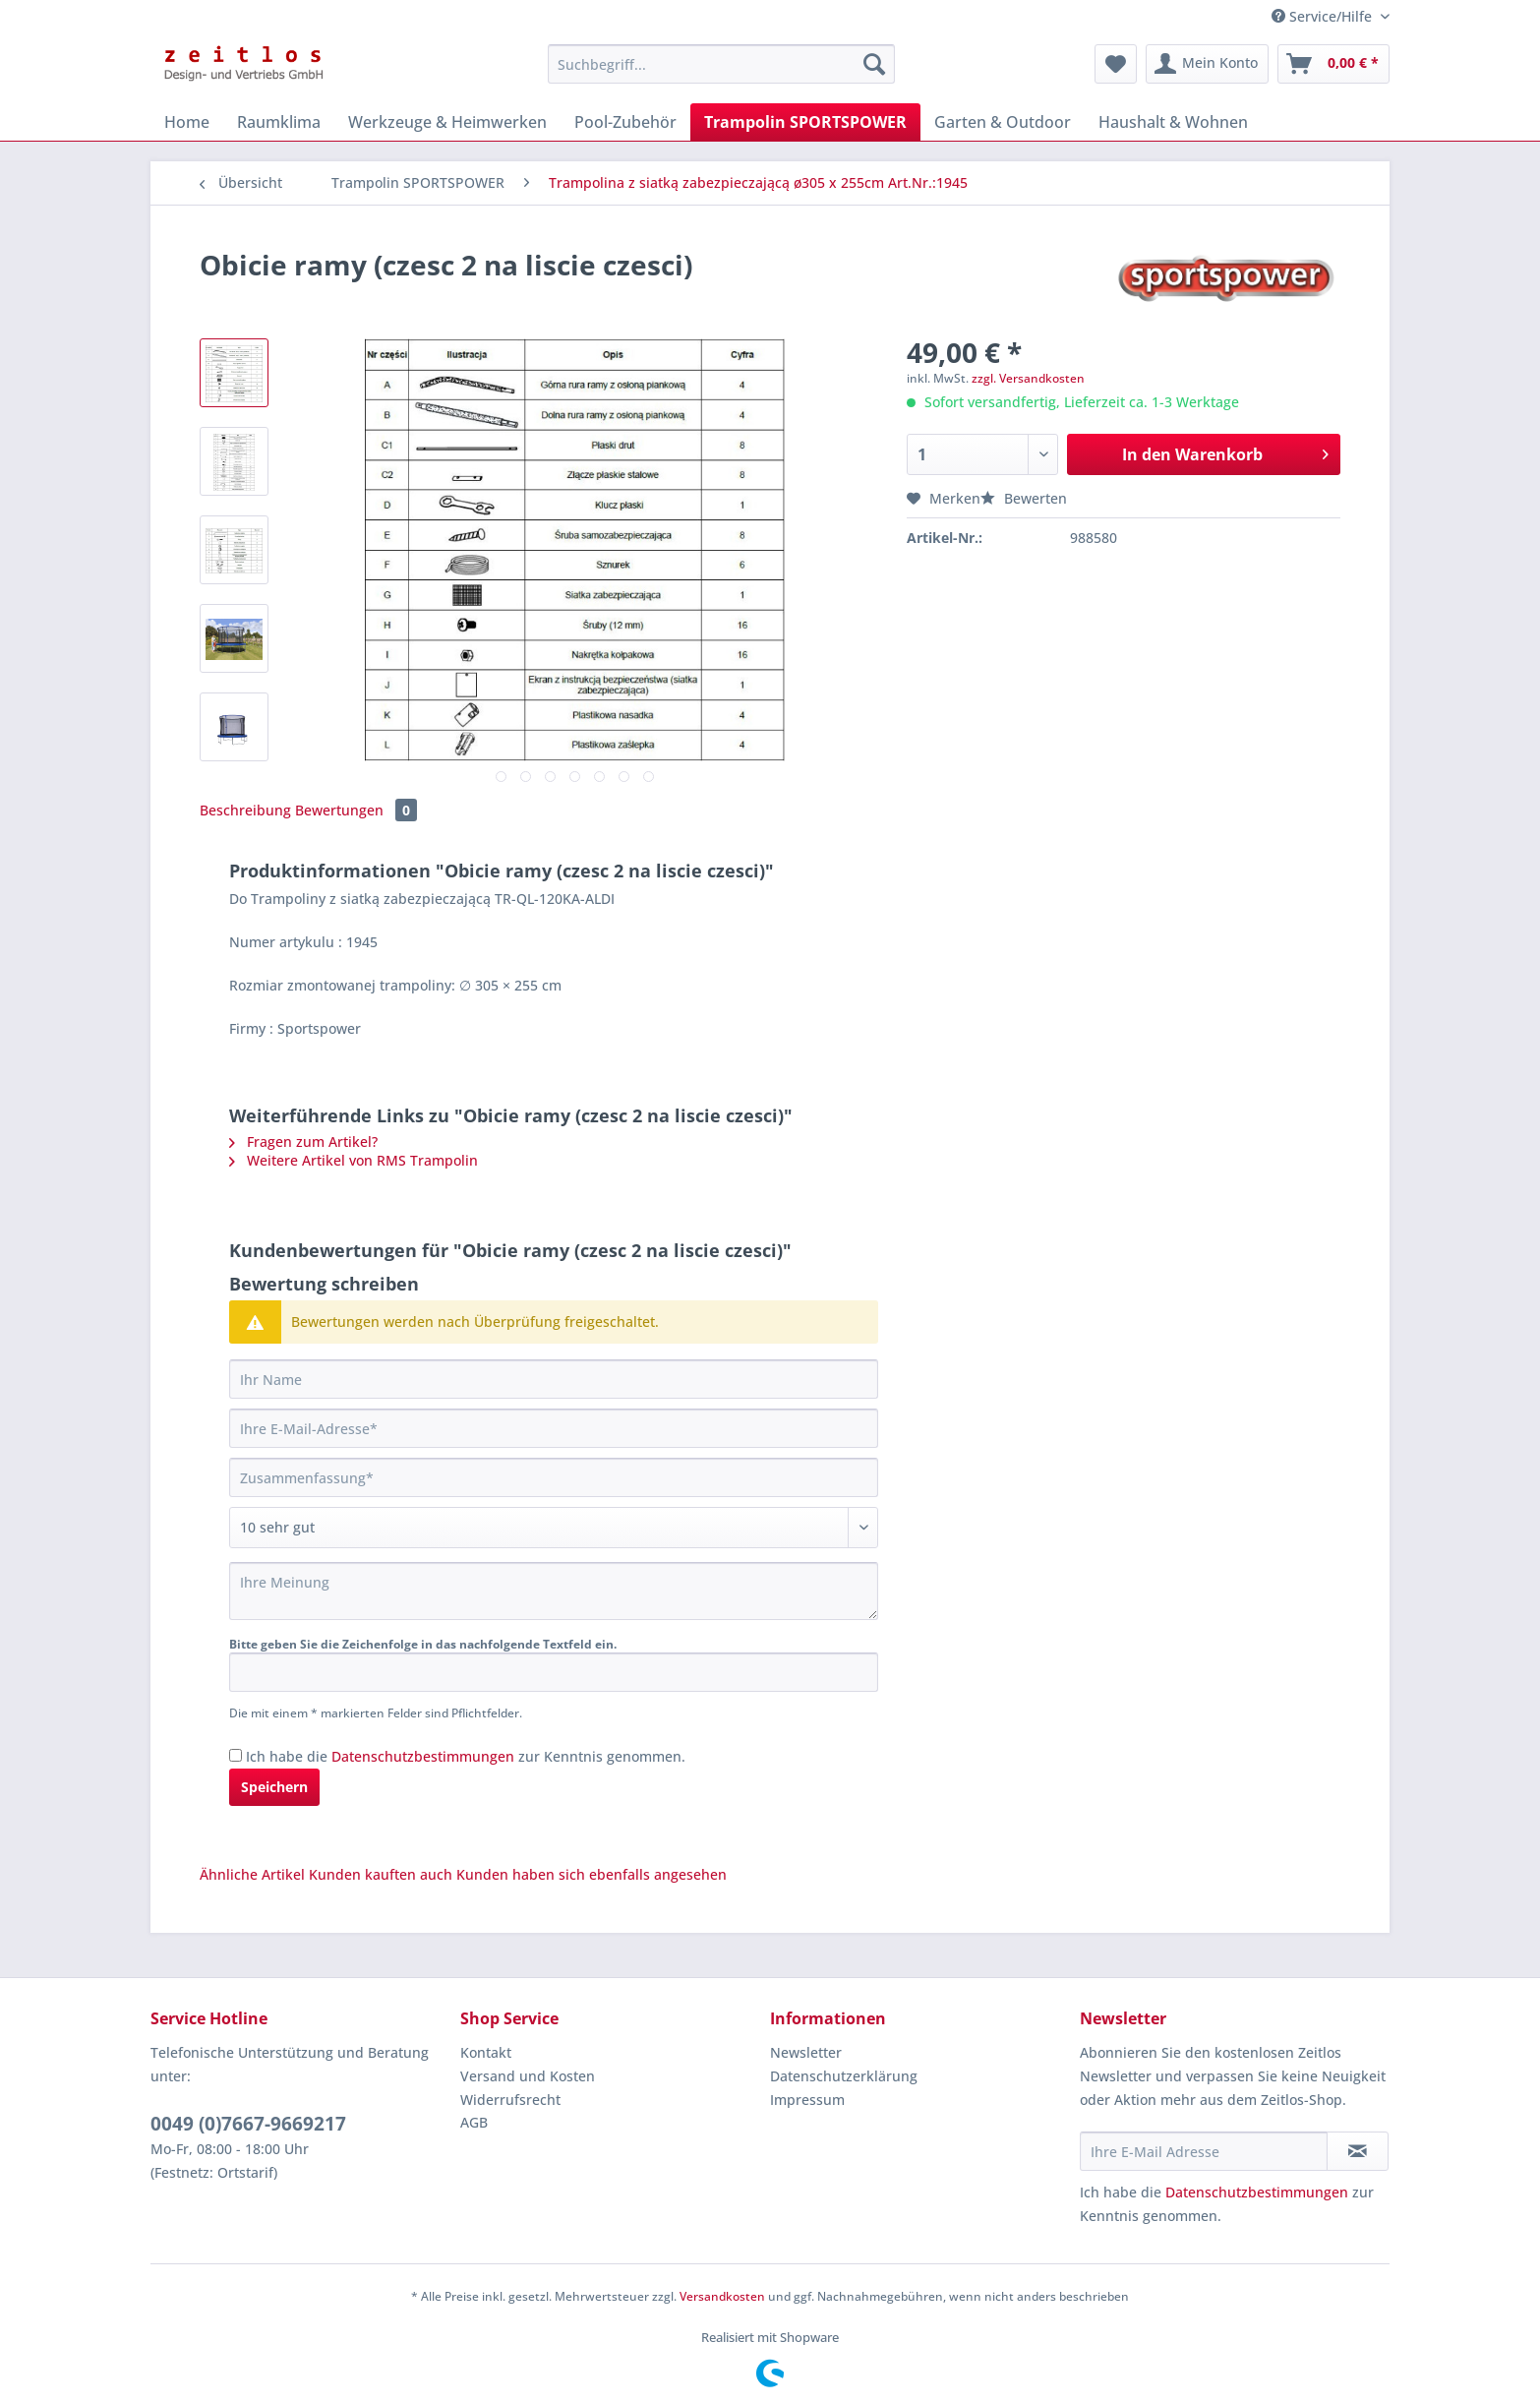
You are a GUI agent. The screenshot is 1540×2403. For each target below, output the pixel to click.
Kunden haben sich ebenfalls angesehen (591, 1874)
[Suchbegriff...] (721, 64)
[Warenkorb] (1333, 64)
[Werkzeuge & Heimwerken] (447, 122)
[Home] (186, 122)
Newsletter (806, 2052)
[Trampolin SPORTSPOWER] (805, 122)
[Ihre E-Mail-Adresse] (553, 1428)
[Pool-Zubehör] (625, 122)
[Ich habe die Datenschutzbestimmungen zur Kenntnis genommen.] (235, 1755)
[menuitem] (721, 73)
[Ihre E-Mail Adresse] (1204, 2151)
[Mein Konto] (1207, 64)
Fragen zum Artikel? (303, 1141)
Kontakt (485, 2052)
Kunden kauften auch (380, 1874)
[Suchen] (874, 64)
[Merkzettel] (1116, 64)
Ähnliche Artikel (252, 1874)
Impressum (807, 2099)
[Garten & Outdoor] (1002, 122)
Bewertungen (356, 810)
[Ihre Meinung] (553, 1591)
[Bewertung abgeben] (553, 1527)
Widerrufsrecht (510, 2099)
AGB (474, 2122)
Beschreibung (245, 810)
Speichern (274, 1786)
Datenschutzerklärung (844, 2076)
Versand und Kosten (527, 2076)
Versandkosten (722, 2296)
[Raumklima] (278, 122)
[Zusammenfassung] (553, 1477)
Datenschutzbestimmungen (422, 1756)
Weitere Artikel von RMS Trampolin (353, 1160)
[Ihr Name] (553, 1379)
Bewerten (1023, 498)
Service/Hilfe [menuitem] (1324, 16)
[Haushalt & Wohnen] (1173, 122)
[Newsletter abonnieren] (1358, 2151)
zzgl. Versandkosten (1028, 378)
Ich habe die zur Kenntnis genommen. (465, 1756)
